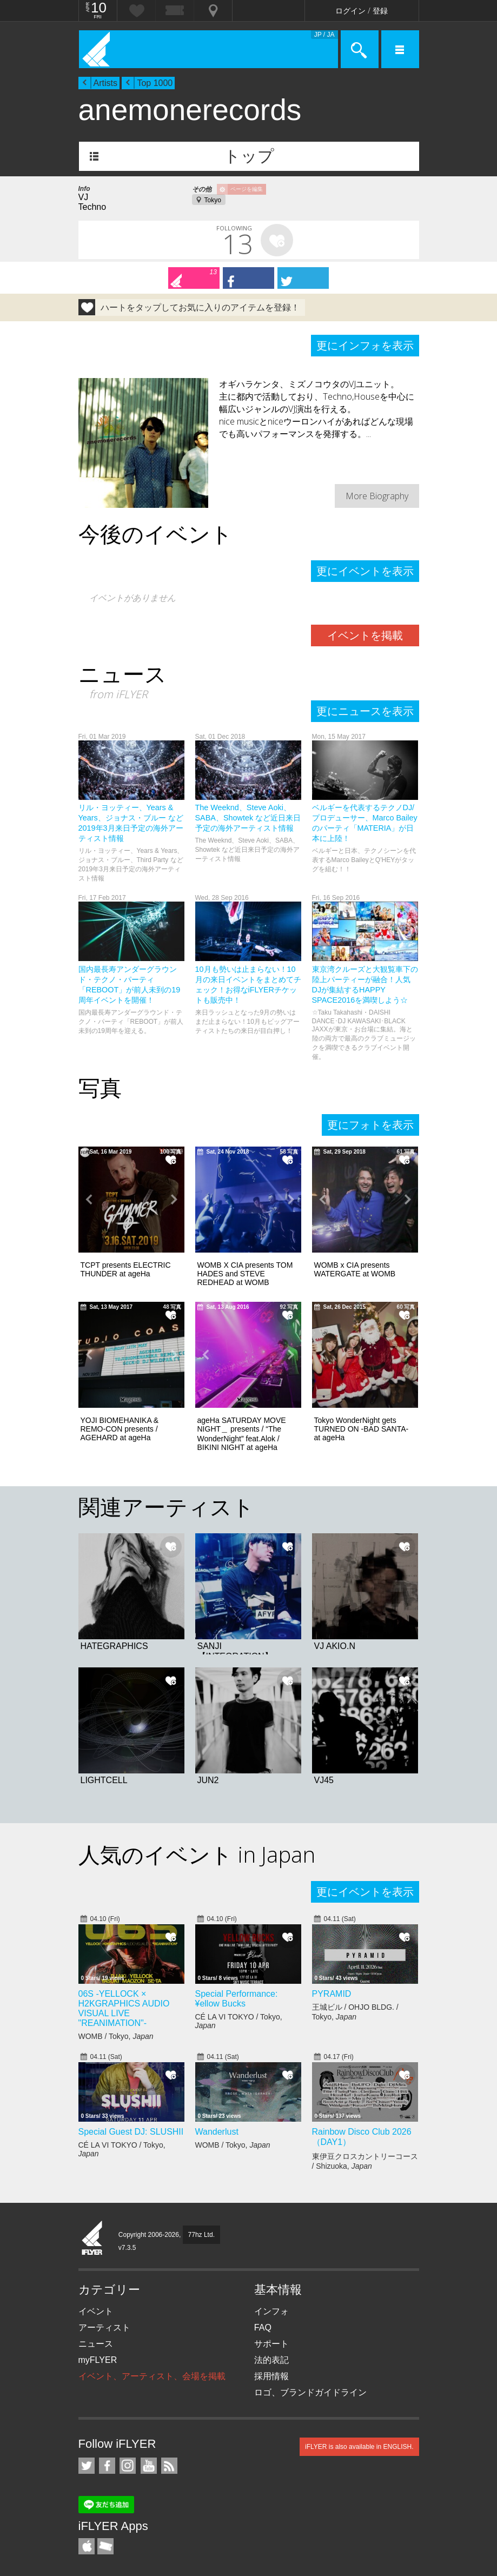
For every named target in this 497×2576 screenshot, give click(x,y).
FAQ (262, 2327)
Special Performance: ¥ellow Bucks (236, 1998)
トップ (249, 156)
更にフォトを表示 (370, 1125)
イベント (95, 2311)
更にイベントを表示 (365, 571)
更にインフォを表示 (365, 346)
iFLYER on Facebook (107, 2466)
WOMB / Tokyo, (116, 2036)
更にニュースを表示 (365, 711)
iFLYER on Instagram (128, 2466)
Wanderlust (216, 2131)
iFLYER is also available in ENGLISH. (359, 2447)
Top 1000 (155, 83)
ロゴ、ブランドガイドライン (310, 2392)
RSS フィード (169, 2466)
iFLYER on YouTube (149, 2466)
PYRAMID (332, 1993)
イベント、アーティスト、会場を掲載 (152, 2376)
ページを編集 (246, 189)
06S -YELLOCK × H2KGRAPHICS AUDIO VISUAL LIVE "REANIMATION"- (124, 2008)
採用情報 (271, 2376)
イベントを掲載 (365, 635)
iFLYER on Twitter (86, 2466)
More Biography (377, 496)
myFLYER (97, 2360)
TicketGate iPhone (105, 2546)
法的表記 (271, 2360)
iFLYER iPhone (86, 2546)
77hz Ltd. (201, 2235)
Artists (105, 83)
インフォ (271, 2311)
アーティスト (104, 2327)
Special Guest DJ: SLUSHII (131, 2131)
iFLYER (92, 2238)
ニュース (95, 2343)
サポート (271, 2343)
